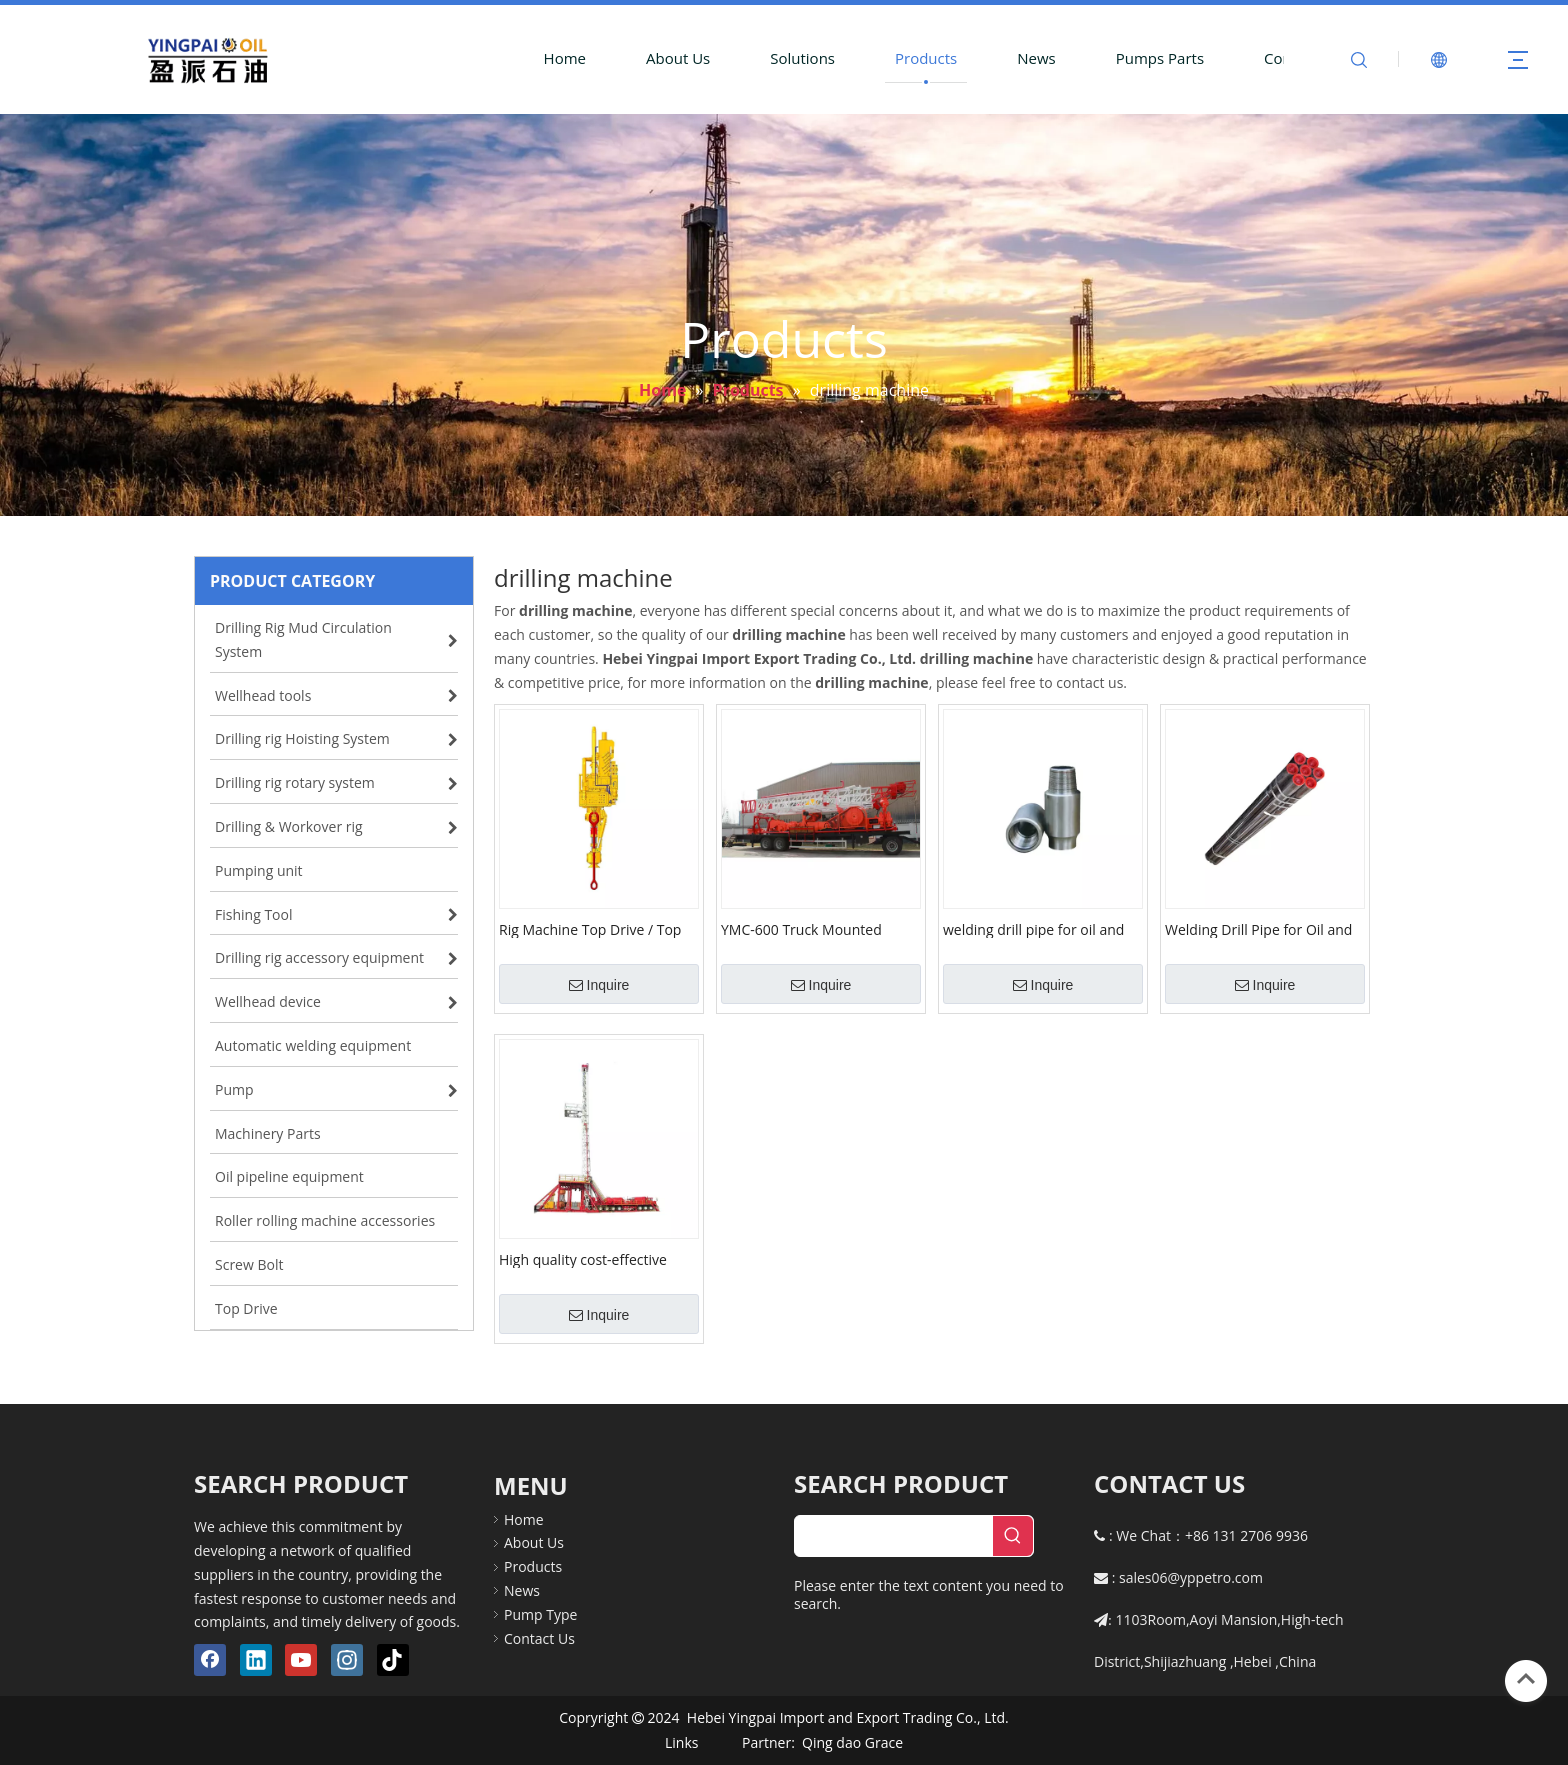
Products (926, 58)
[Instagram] (347, 1660)
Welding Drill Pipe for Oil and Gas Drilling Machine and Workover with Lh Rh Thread (1258, 929)
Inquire (599, 985)
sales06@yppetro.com (1191, 1577)
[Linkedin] (256, 1660)
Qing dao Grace (852, 1742)
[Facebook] (210, 1660)
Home (565, 58)
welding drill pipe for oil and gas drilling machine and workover (1033, 929)
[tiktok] (393, 1660)
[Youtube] (301, 1660)
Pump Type (540, 1614)
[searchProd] (894, 1536)
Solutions (802, 58)
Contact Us (539, 1638)
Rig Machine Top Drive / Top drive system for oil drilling (590, 929)
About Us (678, 58)
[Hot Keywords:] (1013, 1536)
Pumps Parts (1160, 58)
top (1526, 1679)
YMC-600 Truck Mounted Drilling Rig (801, 929)
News (1036, 58)
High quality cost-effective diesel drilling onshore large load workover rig (589, 1259)
